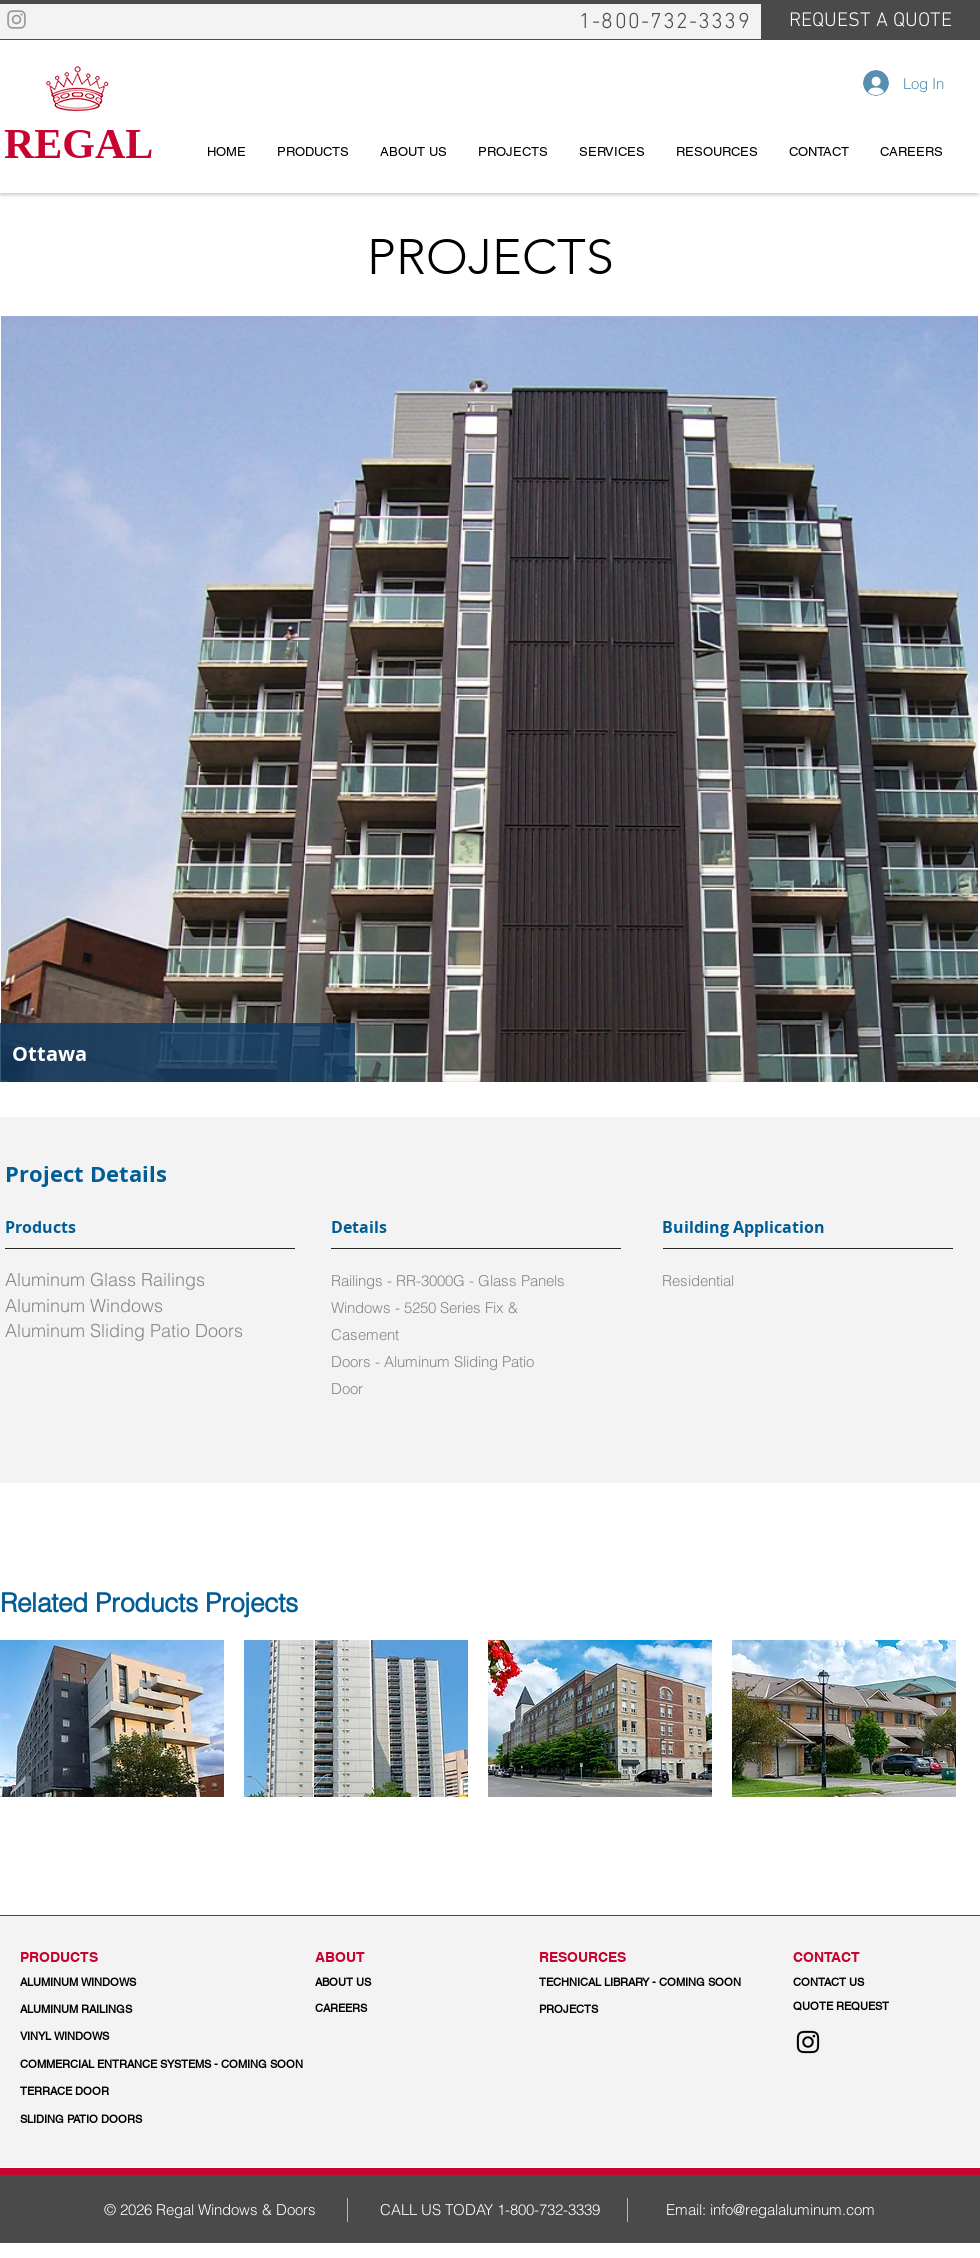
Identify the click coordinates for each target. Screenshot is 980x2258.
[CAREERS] (401, 2009)
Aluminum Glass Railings (105, 1279)
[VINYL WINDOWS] (106, 2037)
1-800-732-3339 (548, 2209)
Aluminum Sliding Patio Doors (124, 1330)
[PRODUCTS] (106, 1957)
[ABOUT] (401, 1957)
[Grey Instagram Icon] (16, 19)
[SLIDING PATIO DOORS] (81, 2120)
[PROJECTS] (568, 2010)
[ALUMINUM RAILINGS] (106, 2010)
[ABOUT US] (401, 1983)
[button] (162, 2065)
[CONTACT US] (879, 1983)
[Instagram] (808, 2042)
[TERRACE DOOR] (114, 2092)
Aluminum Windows (84, 1305)
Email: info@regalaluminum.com (770, 2209)
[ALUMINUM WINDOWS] (106, 1983)
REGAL (78, 144)
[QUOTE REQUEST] (879, 2007)
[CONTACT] (879, 1957)
